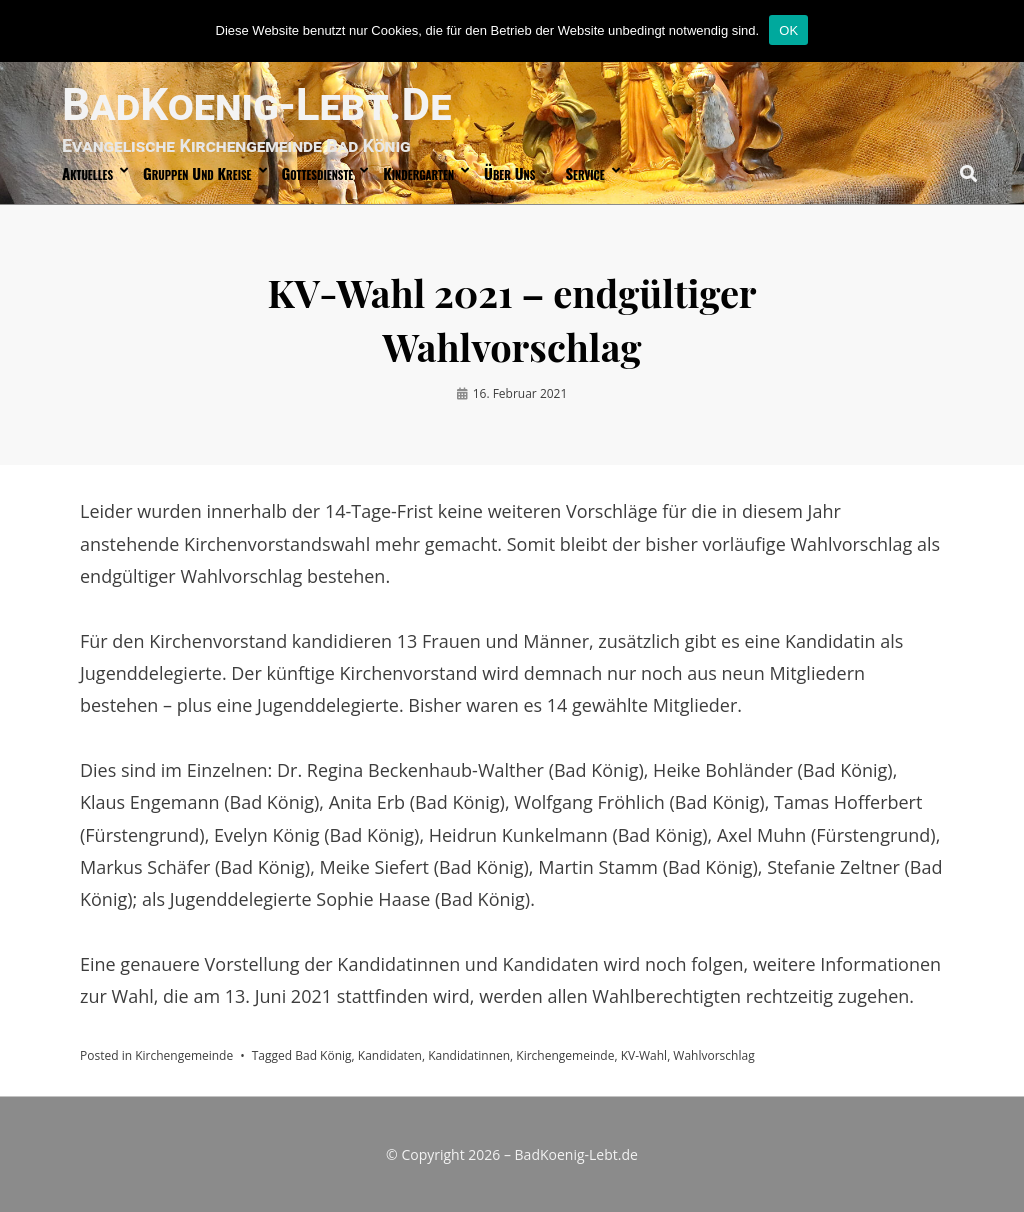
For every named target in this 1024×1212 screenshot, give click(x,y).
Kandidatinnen (469, 1055)
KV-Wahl (644, 1055)
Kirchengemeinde (184, 1055)
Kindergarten (418, 173)
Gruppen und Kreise (197, 173)
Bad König (323, 1055)
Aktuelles (87, 173)
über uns (509, 173)
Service (584, 173)
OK (788, 30)
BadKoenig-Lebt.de (256, 105)
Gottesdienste (318, 173)
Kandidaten (390, 1055)
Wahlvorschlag (713, 1055)
